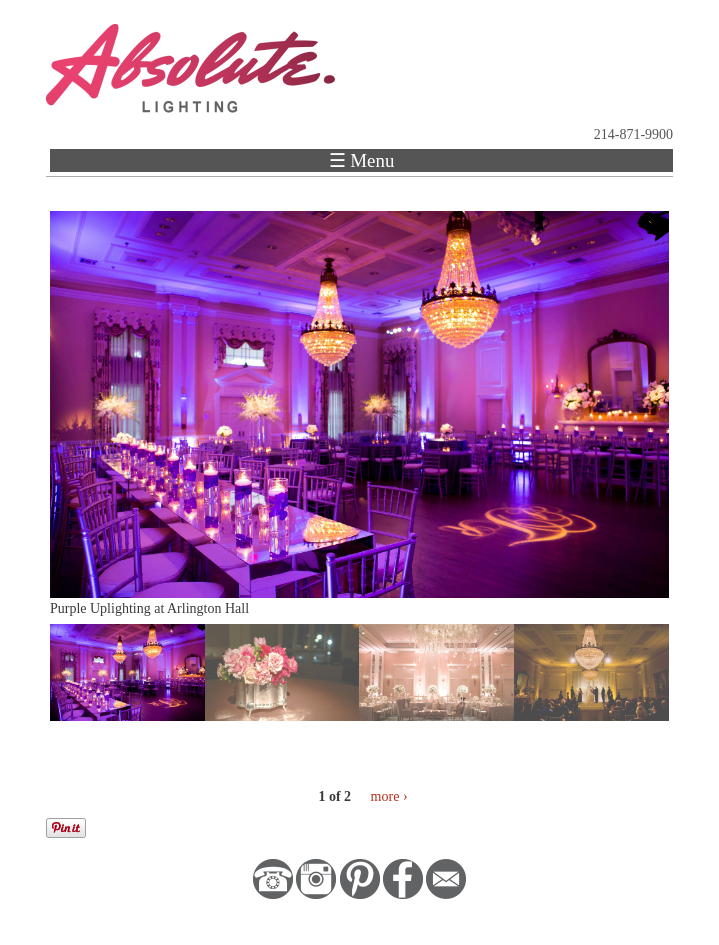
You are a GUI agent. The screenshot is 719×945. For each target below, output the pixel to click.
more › (389, 796)
